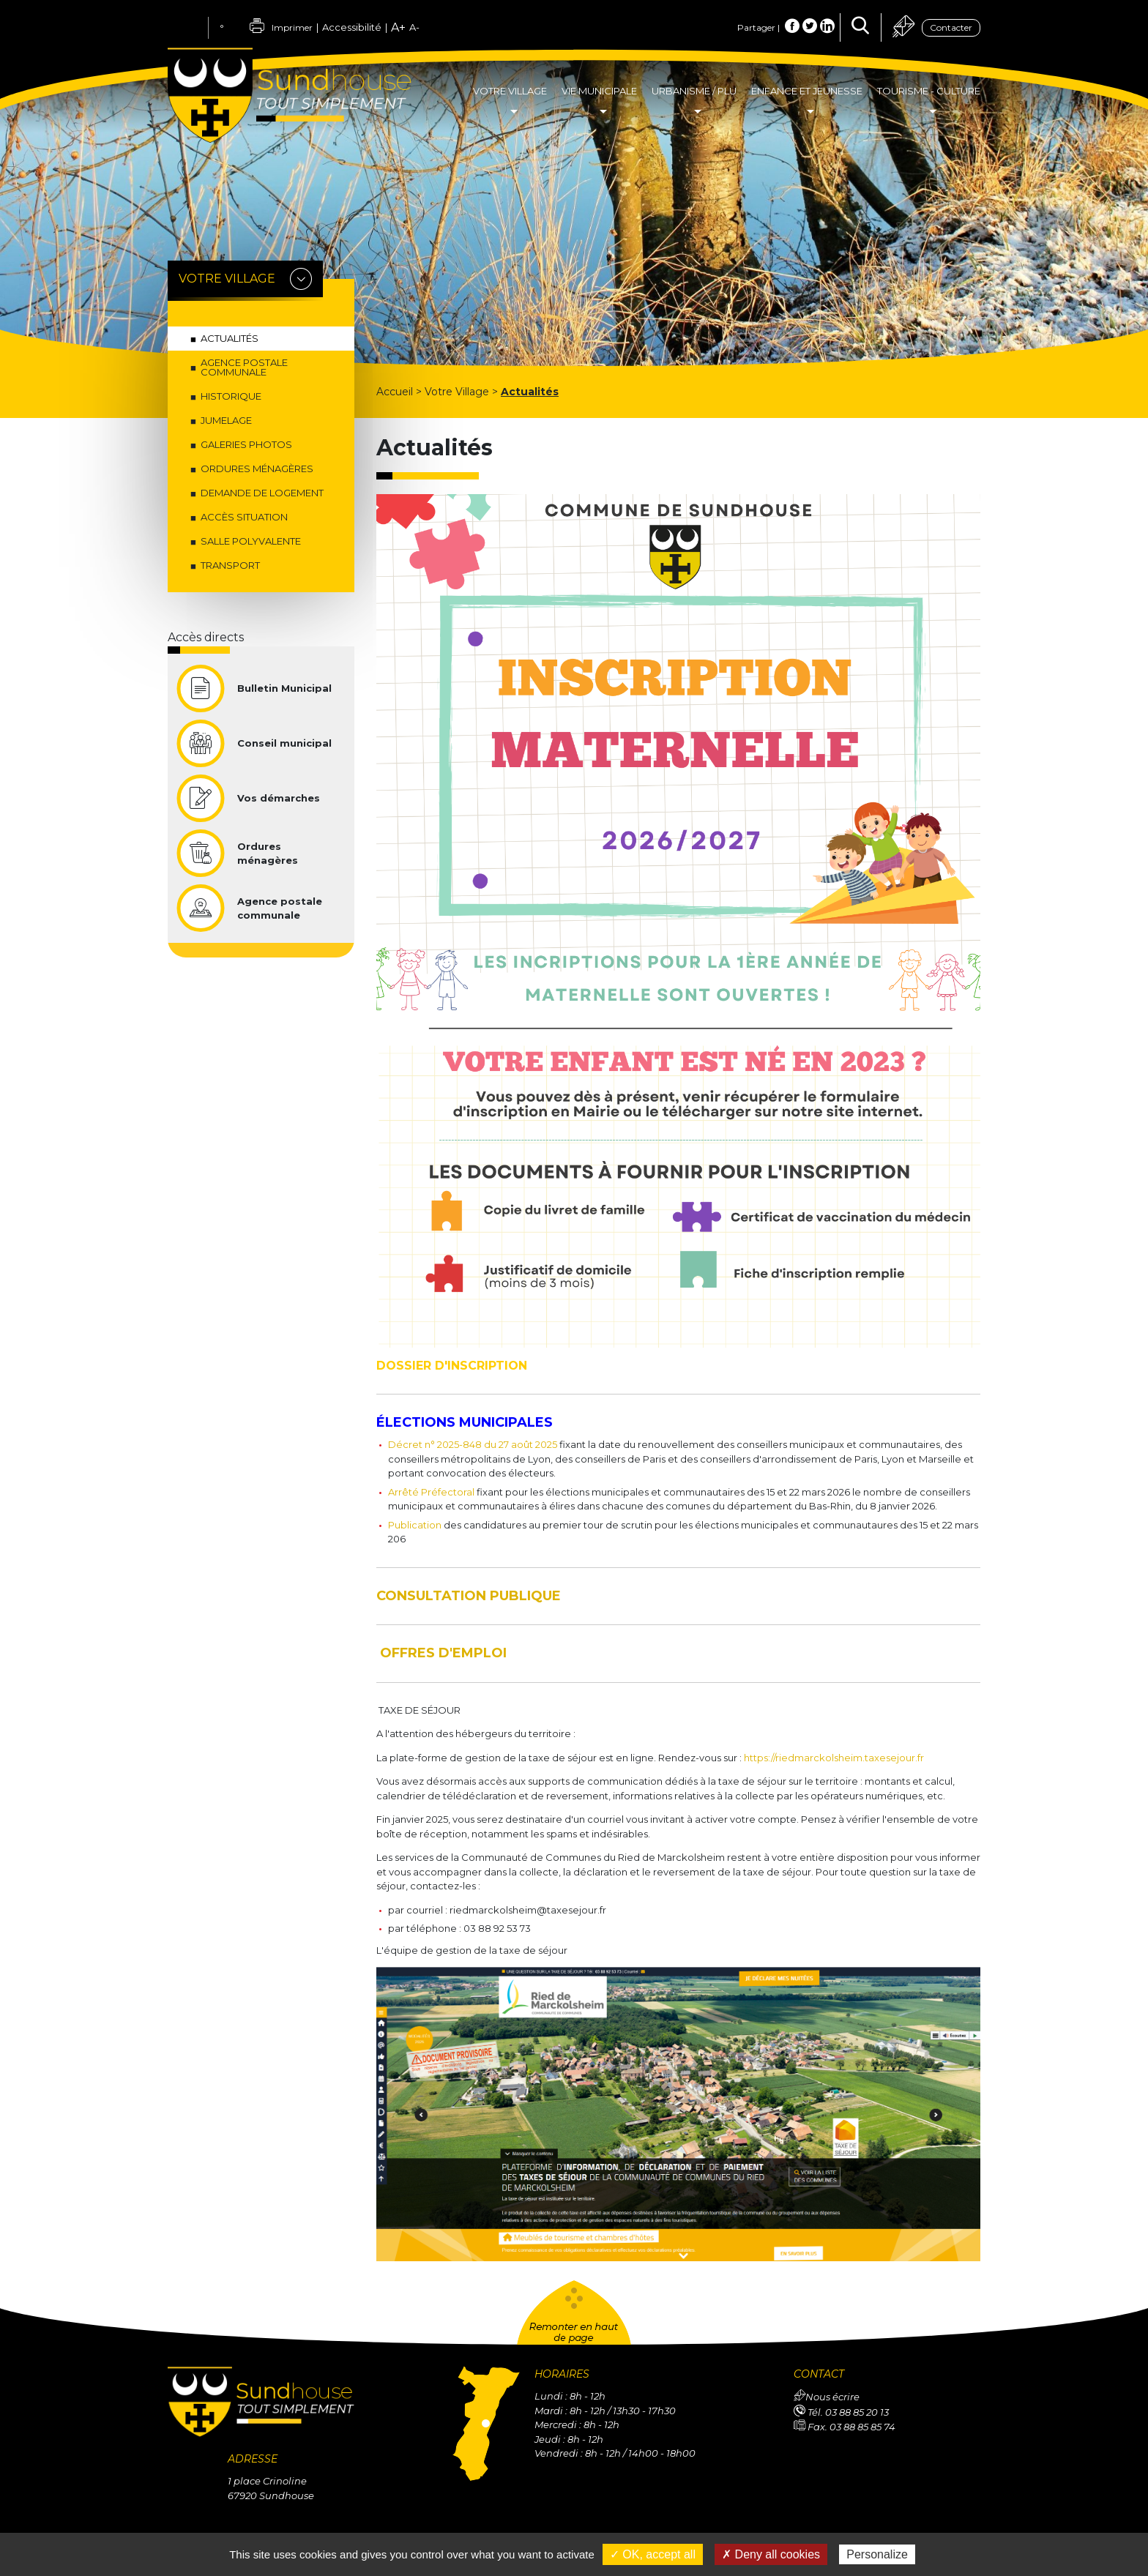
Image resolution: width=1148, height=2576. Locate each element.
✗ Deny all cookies (771, 2554)
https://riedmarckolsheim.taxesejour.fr (834, 1757)
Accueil (394, 391)
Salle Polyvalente (251, 541)
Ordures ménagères (257, 468)
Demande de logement (262, 493)
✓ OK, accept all (653, 2554)
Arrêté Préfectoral (431, 1492)
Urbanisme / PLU (694, 91)
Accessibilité (351, 27)
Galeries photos (246, 444)
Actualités (229, 338)
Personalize (877, 2554)
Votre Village (510, 91)
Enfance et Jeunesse (806, 91)
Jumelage (226, 420)
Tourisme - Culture (928, 91)
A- (414, 27)
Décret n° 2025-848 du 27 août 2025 (472, 1444)
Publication (414, 1525)
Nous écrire (827, 2397)
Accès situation (244, 517)
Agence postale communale (244, 367)
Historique (231, 396)
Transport (230, 565)
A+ (398, 27)
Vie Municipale (599, 91)
